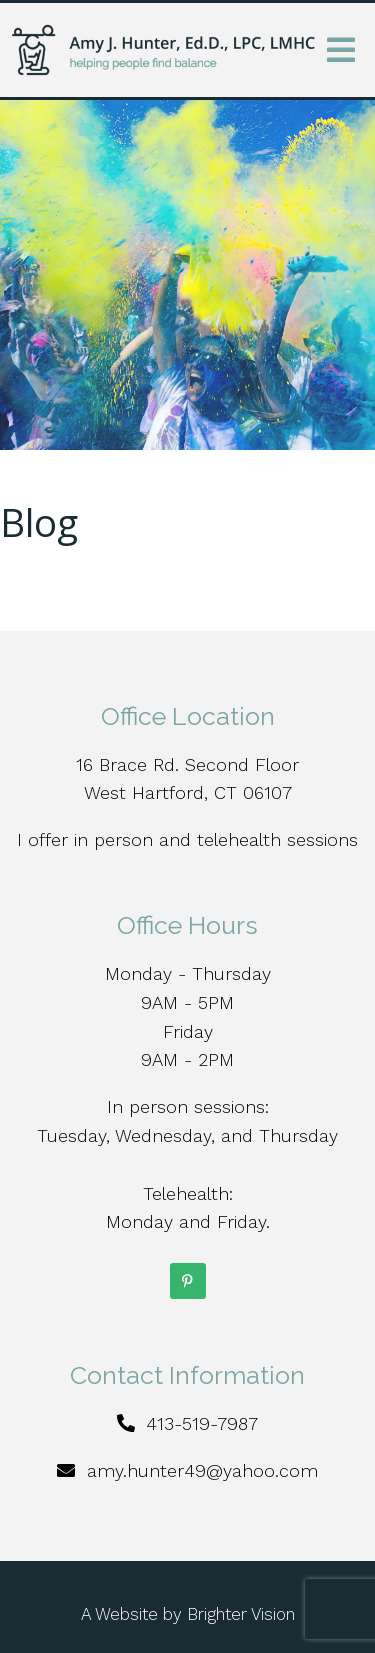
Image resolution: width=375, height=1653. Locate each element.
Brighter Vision (241, 1614)
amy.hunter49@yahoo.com (202, 1470)
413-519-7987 (202, 1423)
